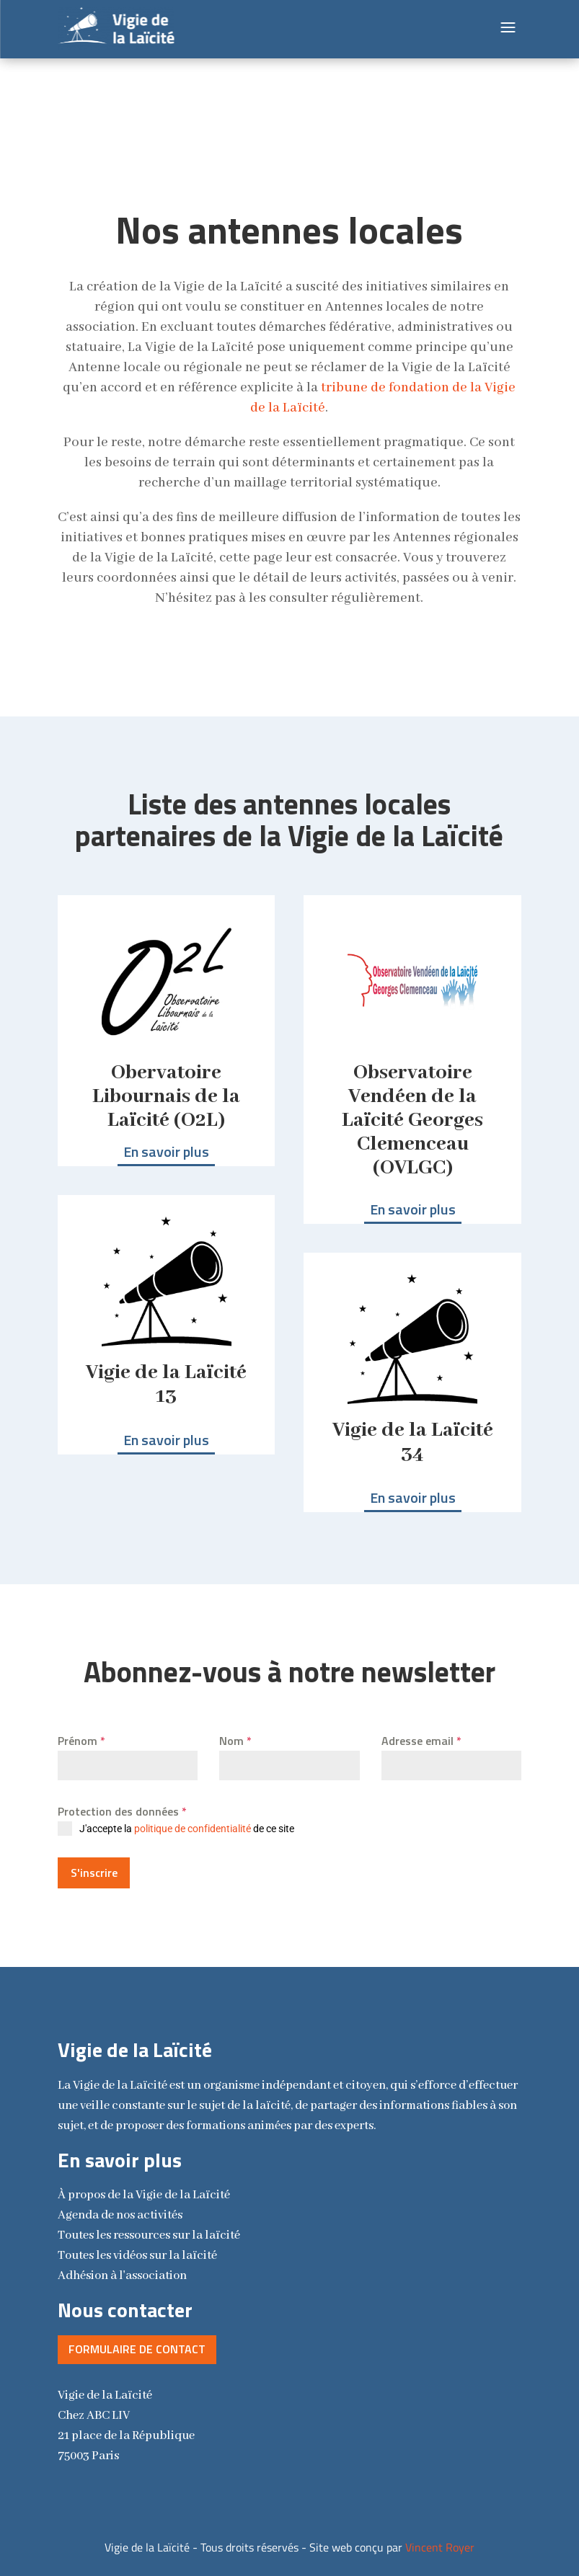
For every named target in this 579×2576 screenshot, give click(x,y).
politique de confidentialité (192, 1828)
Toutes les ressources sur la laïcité (149, 2229)
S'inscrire (94, 1872)
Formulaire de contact (136, 2342)
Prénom (81, 1740)
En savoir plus (166, 1151)
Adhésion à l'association (122, 2269)
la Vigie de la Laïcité (144, 2188)
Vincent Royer (439, 2540)
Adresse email (421, 1740)
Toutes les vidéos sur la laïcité (137, 2249)
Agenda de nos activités (120, 2208)
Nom (235, 1740)
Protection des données (122, 1811)
